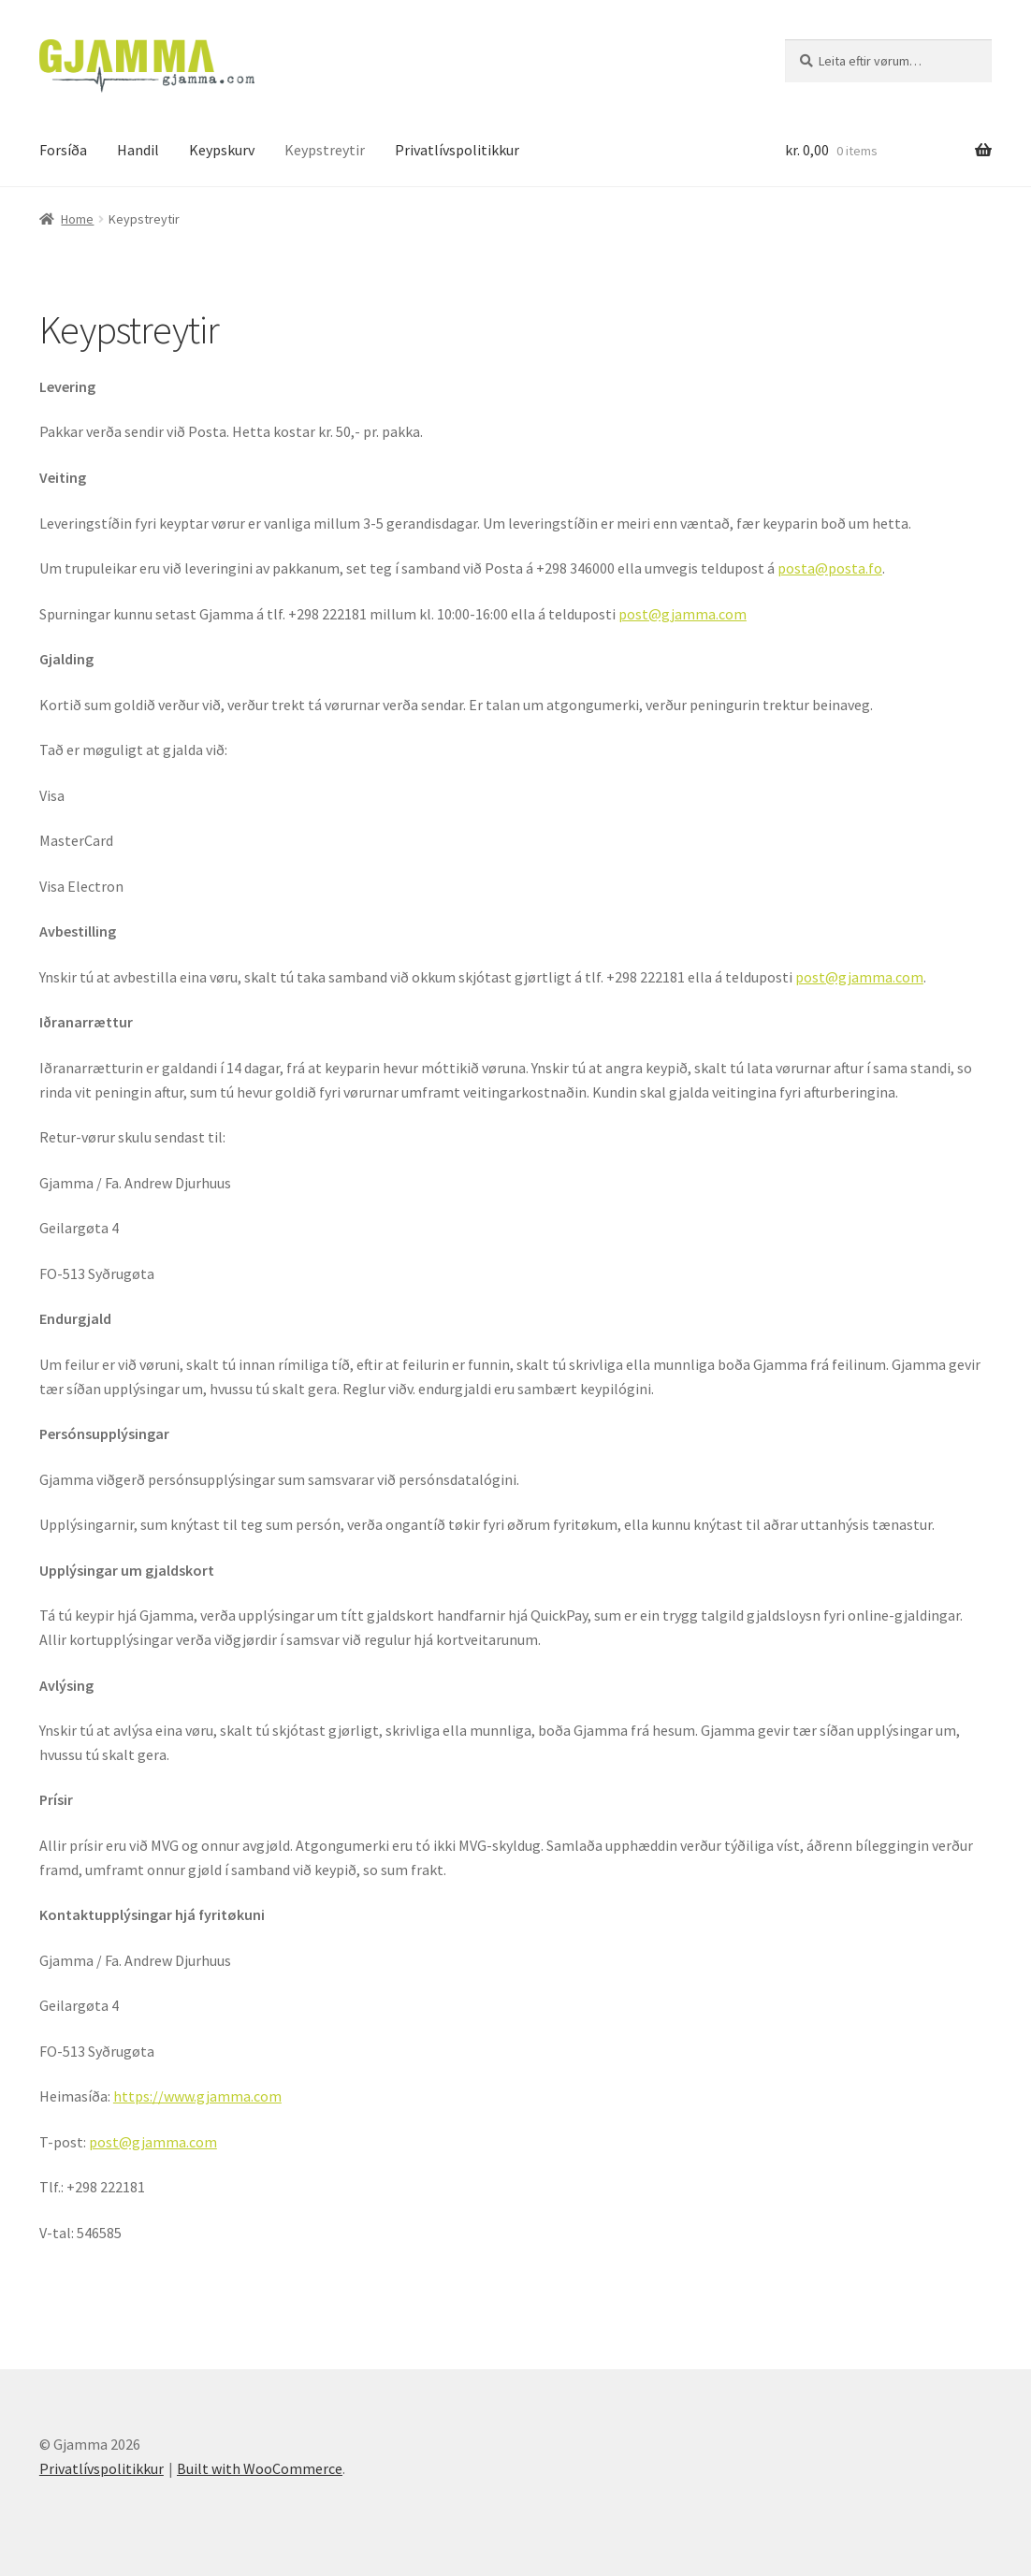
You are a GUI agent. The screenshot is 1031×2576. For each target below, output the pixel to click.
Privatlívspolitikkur (457, 149)
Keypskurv (221, 149)
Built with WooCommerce (259, 2468)
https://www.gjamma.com (197, 2096)
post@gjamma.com (682, 613)
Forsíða (63, 149)
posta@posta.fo (829, 568)
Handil (138, 149)
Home (77, 219)
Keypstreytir (324, 149)
